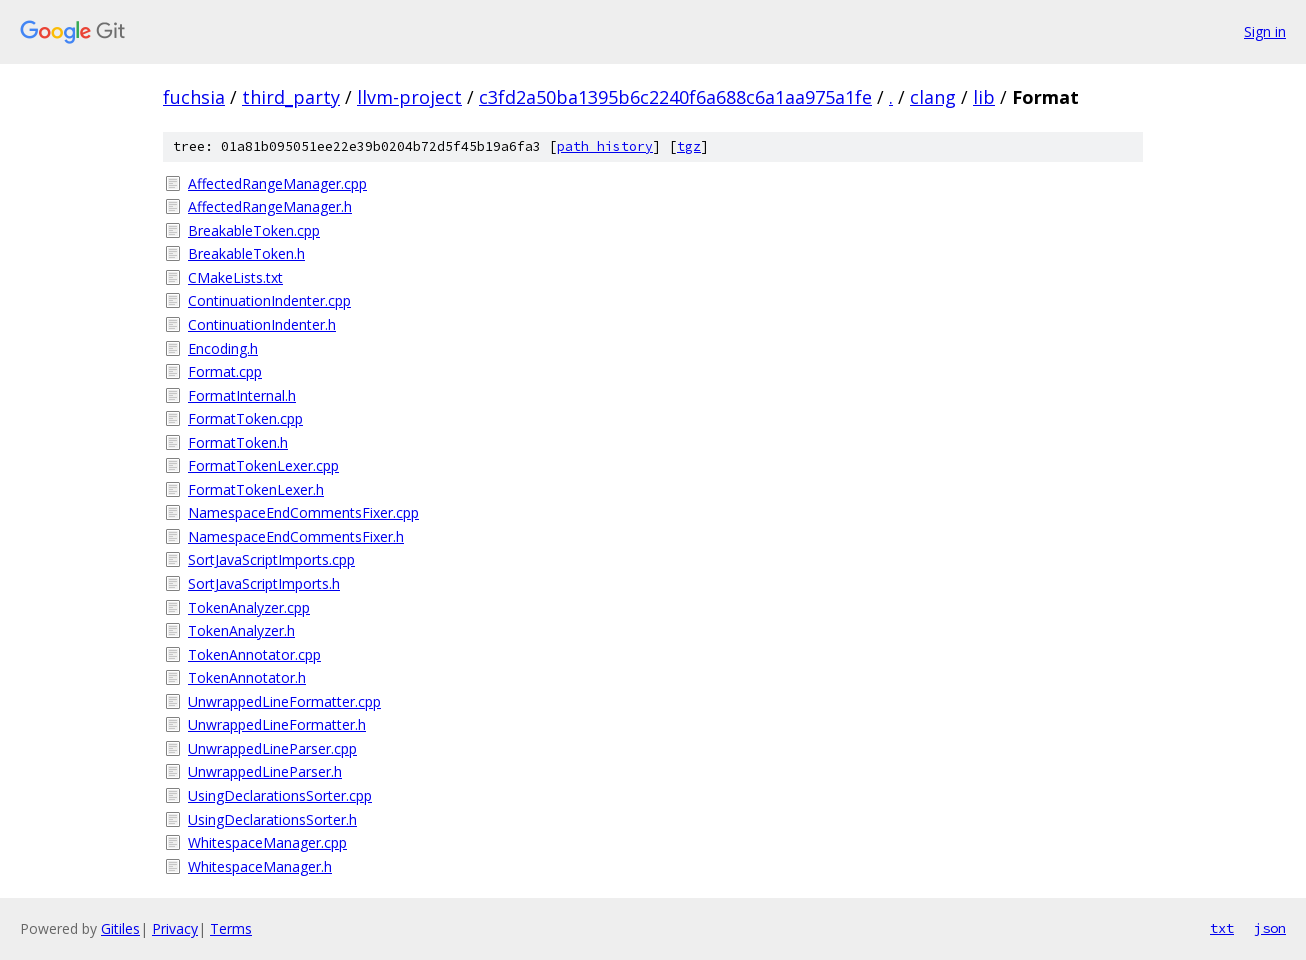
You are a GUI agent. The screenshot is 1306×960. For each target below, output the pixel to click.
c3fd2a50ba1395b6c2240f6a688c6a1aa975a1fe (675, 97)
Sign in (1265, 31)
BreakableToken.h (246, 253)
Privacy (175, 928)
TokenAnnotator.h (247, 677)
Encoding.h (223, 348)
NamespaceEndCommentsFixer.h (296, 536)
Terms (231, 928)
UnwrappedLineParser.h (265, 771)
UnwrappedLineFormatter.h (277, 724)
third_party (291, 97)
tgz (689, 146)
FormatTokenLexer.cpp (263, 465)
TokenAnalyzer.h (241, 630)
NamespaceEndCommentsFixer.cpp (303, 512)
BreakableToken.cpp (254, 230)
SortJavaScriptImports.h (264, 583)
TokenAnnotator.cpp (254, 654)
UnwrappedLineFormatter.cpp (284, 701)
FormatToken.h (238, 442)
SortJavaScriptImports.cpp (271, 559)
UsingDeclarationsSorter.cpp (280, 795)
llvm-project (409, 97)
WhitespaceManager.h (260, 866)
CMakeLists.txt (235, 277)
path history (605, 146)
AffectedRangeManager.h (270, 206)
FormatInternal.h (242, 395)
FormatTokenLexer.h (256, 489)
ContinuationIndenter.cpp (269, 300)
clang (933, 97)
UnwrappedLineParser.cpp (272, 748)
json (1270, 928)
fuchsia (194, 97)
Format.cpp (225, 371)
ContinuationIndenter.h (262, 324)
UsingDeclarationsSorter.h (272, 819)
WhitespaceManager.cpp (267, 842)
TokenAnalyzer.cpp (249, 607)
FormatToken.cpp (245, 418)
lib (984, 97)
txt (1222, 928)
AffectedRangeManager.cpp (277, 183)
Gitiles (120, 928)
